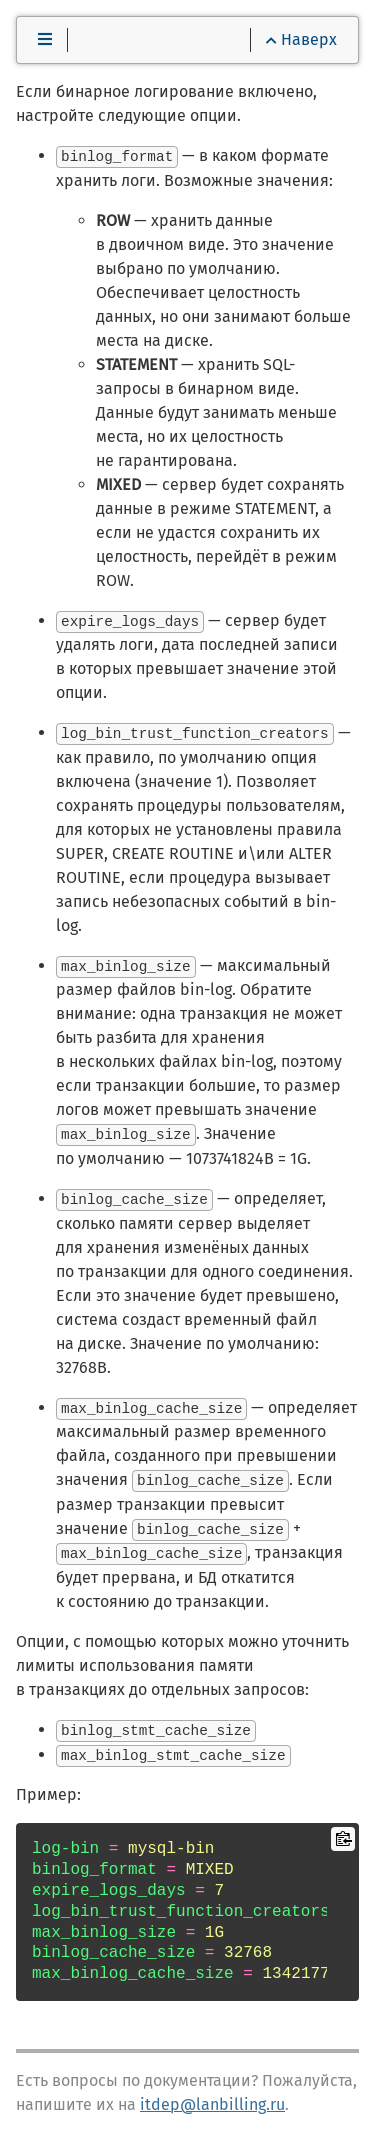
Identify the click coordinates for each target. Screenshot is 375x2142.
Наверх (301, 39)
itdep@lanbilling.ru (212, 2097)
